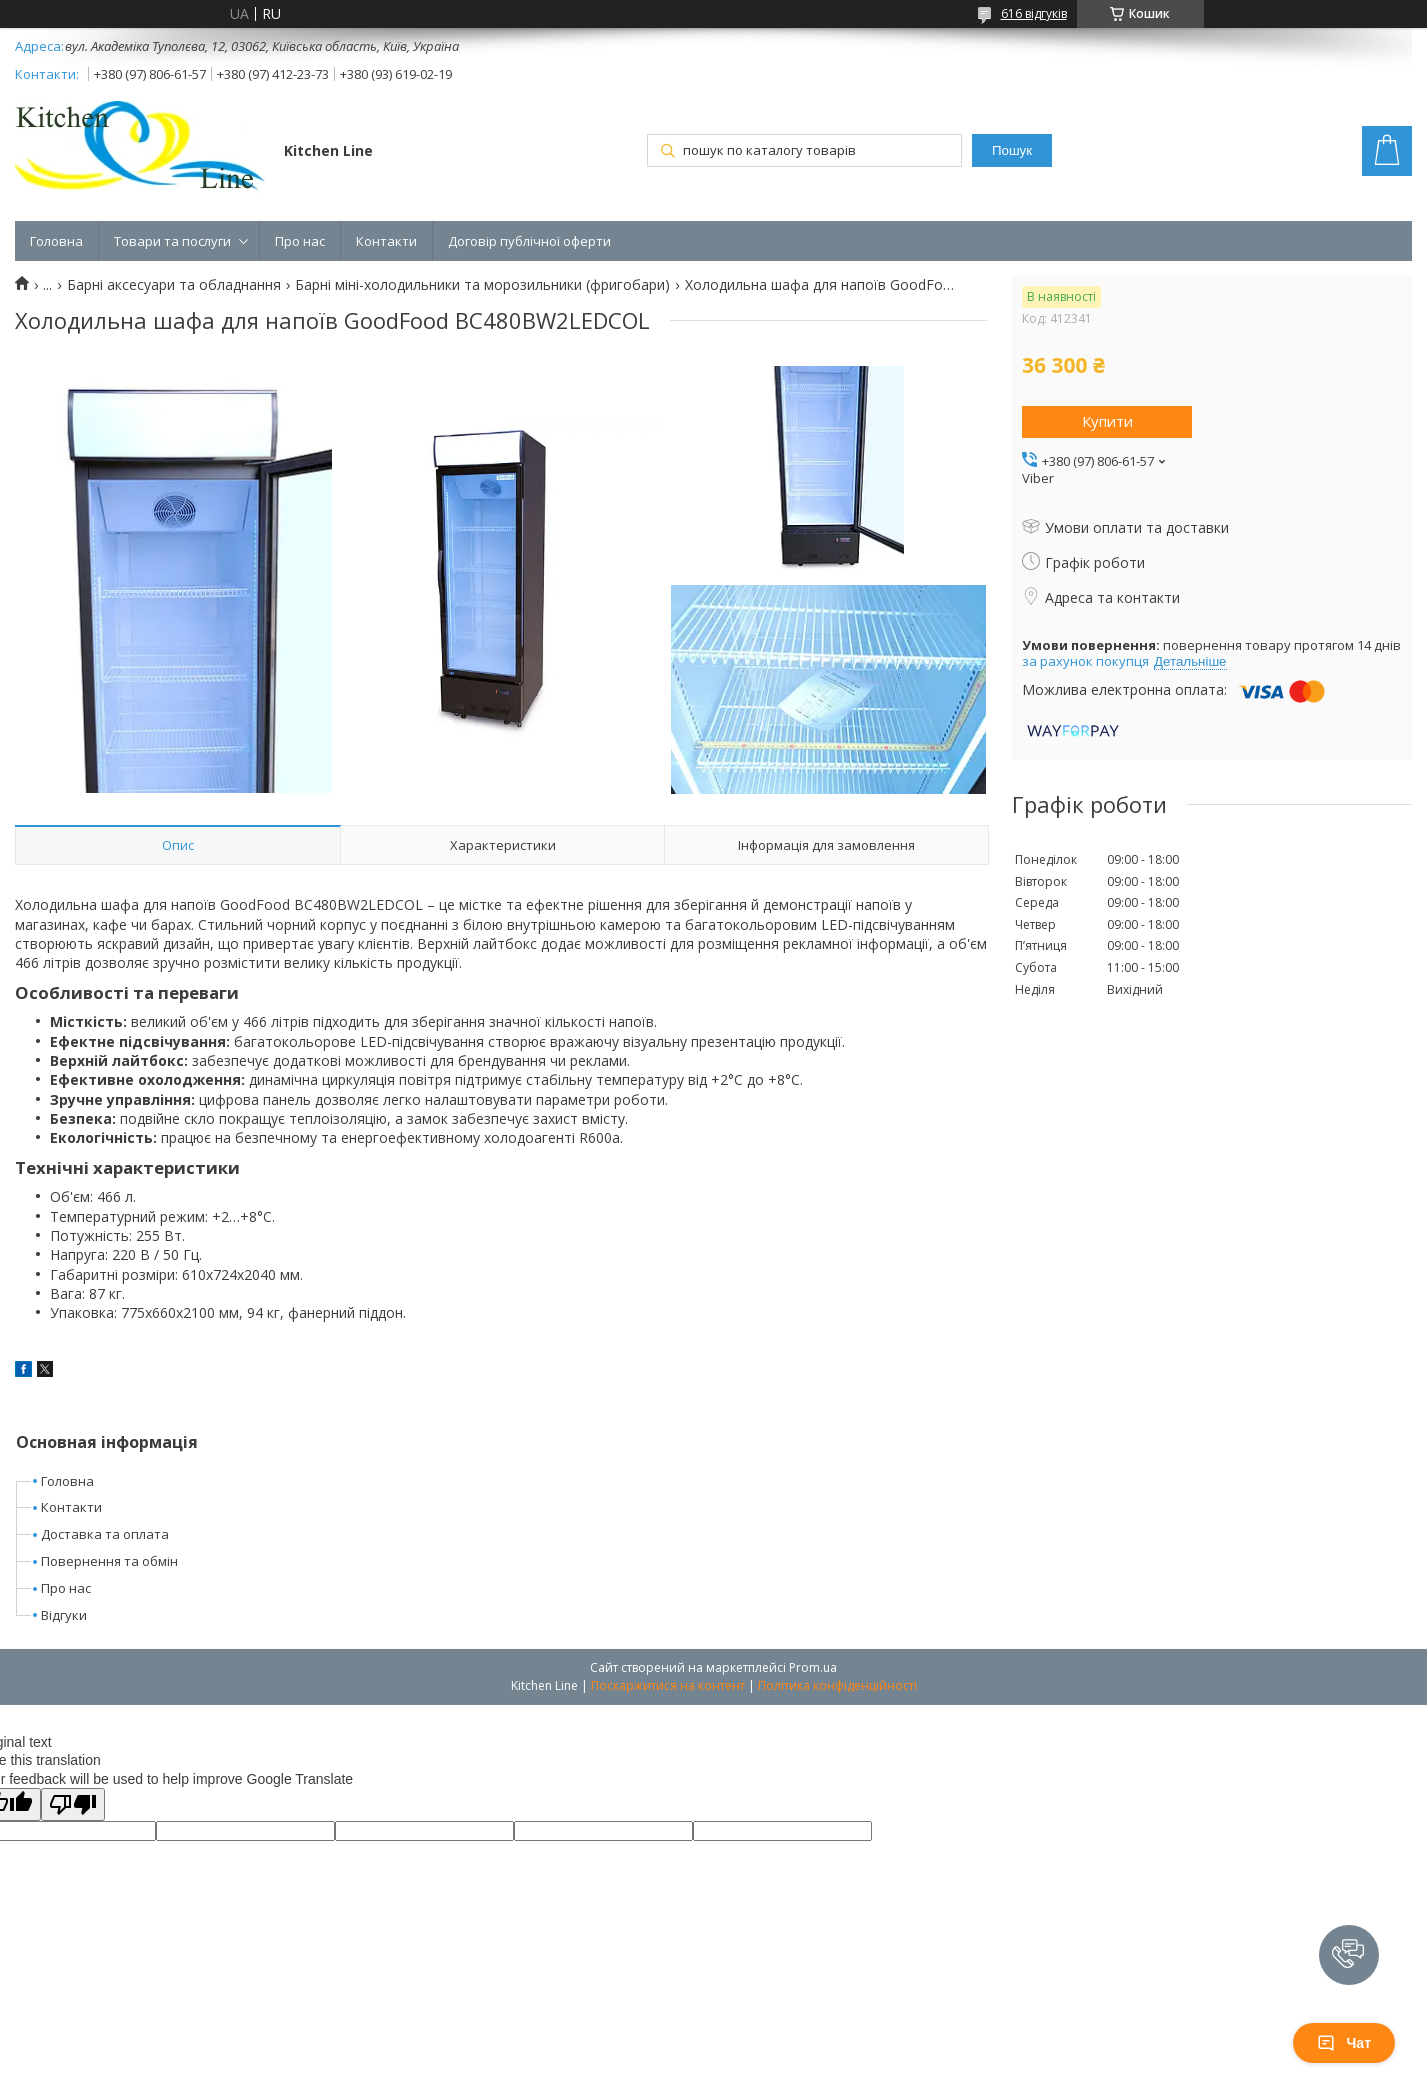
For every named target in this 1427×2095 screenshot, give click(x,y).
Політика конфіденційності (837, 1685)
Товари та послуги (172, 241)
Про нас (300, 241)
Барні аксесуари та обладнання (174, 285)
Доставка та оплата (105, 1534)
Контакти (386, 241)
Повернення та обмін (109, 1561)
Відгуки (64, 1615)
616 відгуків (1034, 13)
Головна (56, 241)
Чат (1344, 2043)
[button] (1349, 1955)
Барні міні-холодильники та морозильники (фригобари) (482, 285)
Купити (1107, 421)
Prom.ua (813, 1667)
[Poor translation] (73, 1804)
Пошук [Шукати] (1012, 150)
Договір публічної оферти (529, 241)
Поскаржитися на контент (668, 1685)
